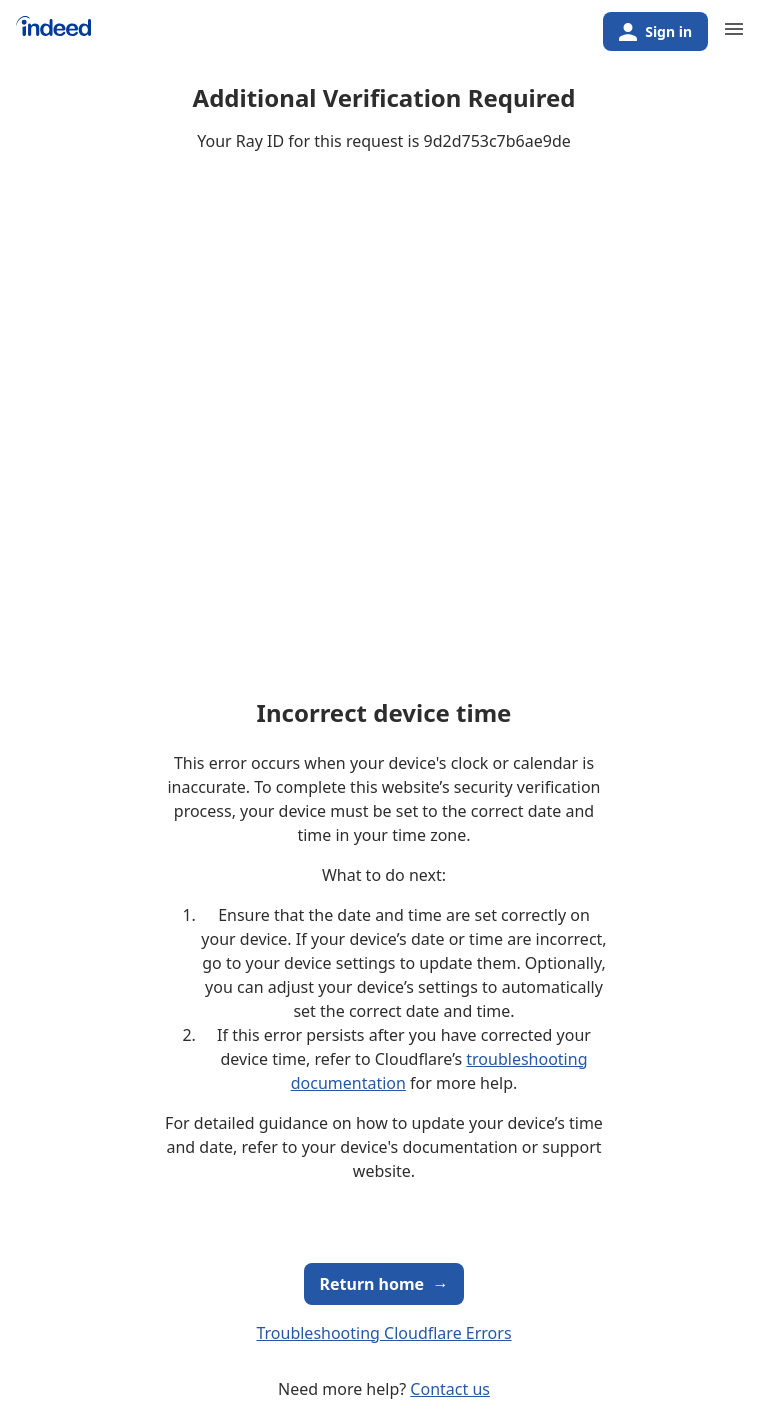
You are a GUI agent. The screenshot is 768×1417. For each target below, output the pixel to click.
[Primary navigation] (734, 29)
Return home (384, 1284)
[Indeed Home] (53, 33)
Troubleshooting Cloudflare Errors (383, 1333)
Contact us (450, 1389)
